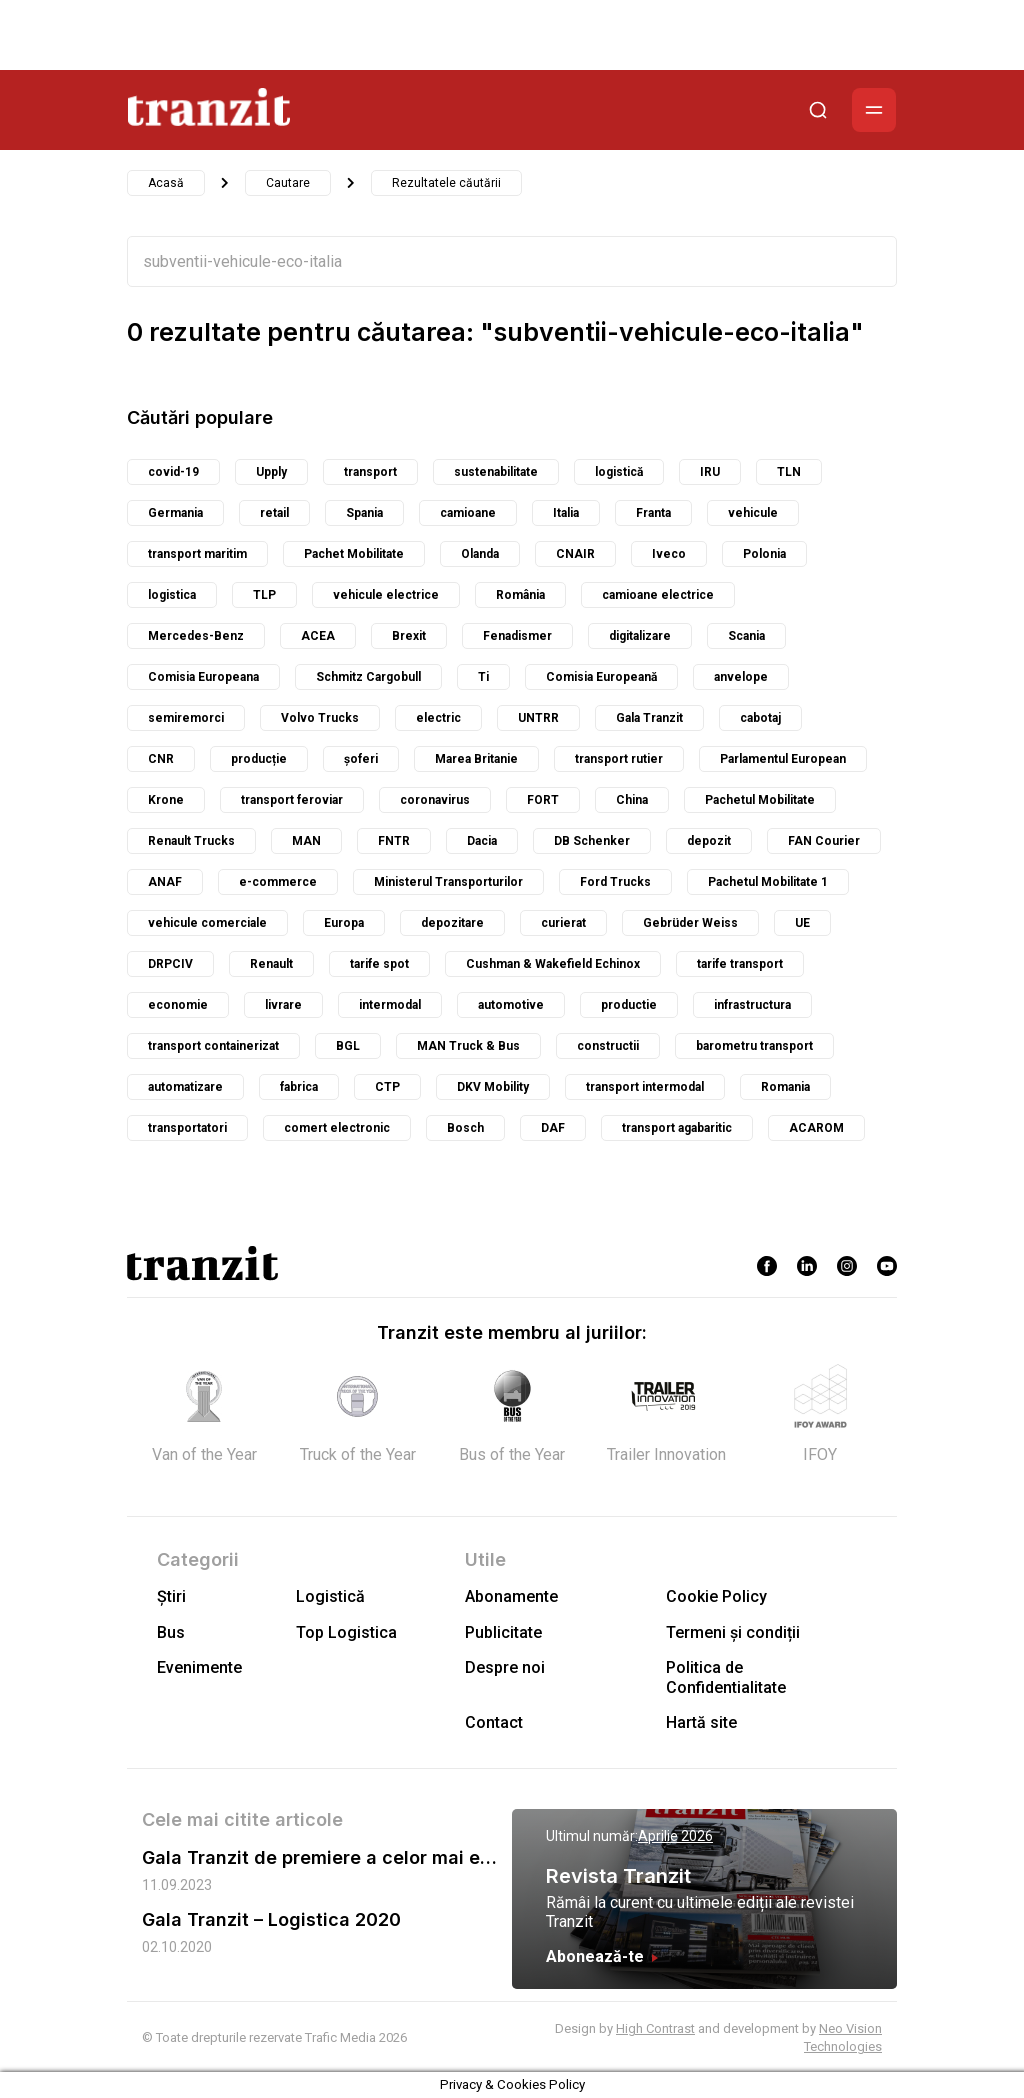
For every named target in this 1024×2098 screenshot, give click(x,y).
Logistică (330, 1596)
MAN (306, 841)
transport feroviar (292, 800)
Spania (364, 513)
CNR (161, 759)
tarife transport (740, 964)
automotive (511, 1005)
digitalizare (640, 636)
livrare (283, 1005)
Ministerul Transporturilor (448, 882)
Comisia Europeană (601, 677)
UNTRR (538, 718)
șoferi (361, 759)
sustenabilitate (496, 472)
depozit (709, 841)
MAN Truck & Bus (468, 1046)
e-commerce (278, 882)
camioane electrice (658, 595)
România (520, 595)
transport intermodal (645, 1087)
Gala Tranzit (649, 718)
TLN (789, 472)
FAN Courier (824, 841)
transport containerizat (213, 1046)
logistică (619, 472)
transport (370, 472)
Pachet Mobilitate (354, 554)
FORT (543, 800)
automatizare (185, 1087)
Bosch (465, 1128)
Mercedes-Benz (196, 636)
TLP (264, 595)
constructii (608, 1046)
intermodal (390, 1005)
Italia (566, 513)
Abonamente (511, 1596)
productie (629, 1005)
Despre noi (505, 1667)
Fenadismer (517, 636)
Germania (175, 513)
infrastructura (752, 1005)
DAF (553, 1128)
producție (259, 759)
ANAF (165, 882)
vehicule (753, 513)
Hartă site (701, 1722)
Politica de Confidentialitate (726, 1677)
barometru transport (754, 1046)
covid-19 (173, 472)
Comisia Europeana (203, 677)
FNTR (394, 841)
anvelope (741, 677)
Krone (166, 800)
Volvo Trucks (320, 718)
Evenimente (199, 1667)
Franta (653, 513)
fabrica (299, 1087)
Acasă (166, 183)
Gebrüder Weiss (690, 923)
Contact (494, 1722)
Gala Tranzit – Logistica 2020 (271, 1919)
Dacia (482, 841)
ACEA (318, 636)
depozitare (452, 923)
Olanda (480, 554)
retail (274, 513)
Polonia (764, 554)
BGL (348, 1046)
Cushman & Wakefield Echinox (553, 964)
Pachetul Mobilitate (760, 800)
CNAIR (575, 554)
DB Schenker (592, 841)
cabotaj (760, 718)
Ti (483, 677)
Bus (171, 1632)
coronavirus (435, 800)
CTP (387, 1087)
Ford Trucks (615, 882)
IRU (710, 472)
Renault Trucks (191, 841)
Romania (785, 1087)
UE (802, 923)
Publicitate (503, 1632)
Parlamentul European (783, 759)
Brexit (409, 636)
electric (438, 718)
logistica (172, 595)
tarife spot (379, 964)
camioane (468, 513)
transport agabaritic (677, 1128)
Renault (271, 964)
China (632, 800)
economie (178, 1005)
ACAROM (816, 1128)
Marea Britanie (476, 759)
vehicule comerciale (207, 923)
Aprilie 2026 (675, 1836)
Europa (344, 923)
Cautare (288, 183)
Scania (746, 636)
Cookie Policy (716, 1596)
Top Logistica (346, 1632)
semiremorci (186, 718)
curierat (563, 923)
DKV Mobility (493, 1087)
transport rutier (619, 759)
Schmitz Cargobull (368, 677)
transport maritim (197, 554)
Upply (271, 472)
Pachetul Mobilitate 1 (768, 882)
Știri (171, 1596)
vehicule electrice (386, 595)
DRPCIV (170, 964)
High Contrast (655, 2028)
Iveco (669, 554)
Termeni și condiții (733, 1632)
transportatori (187, 1128)
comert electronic (337, 1128)
